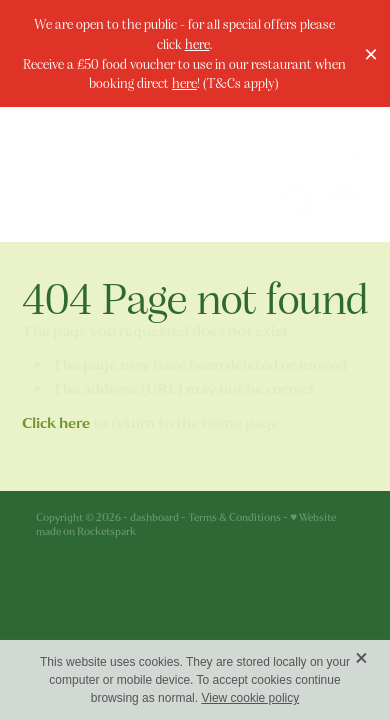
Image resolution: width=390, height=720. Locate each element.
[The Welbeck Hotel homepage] (137, 175)
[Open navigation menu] (299, 151)
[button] (299, 199)
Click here (56, 423)
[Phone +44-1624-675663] (347, 151)
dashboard (154, 517)
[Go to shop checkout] (347, 199)
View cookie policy (250, 698)
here (197, 43)
